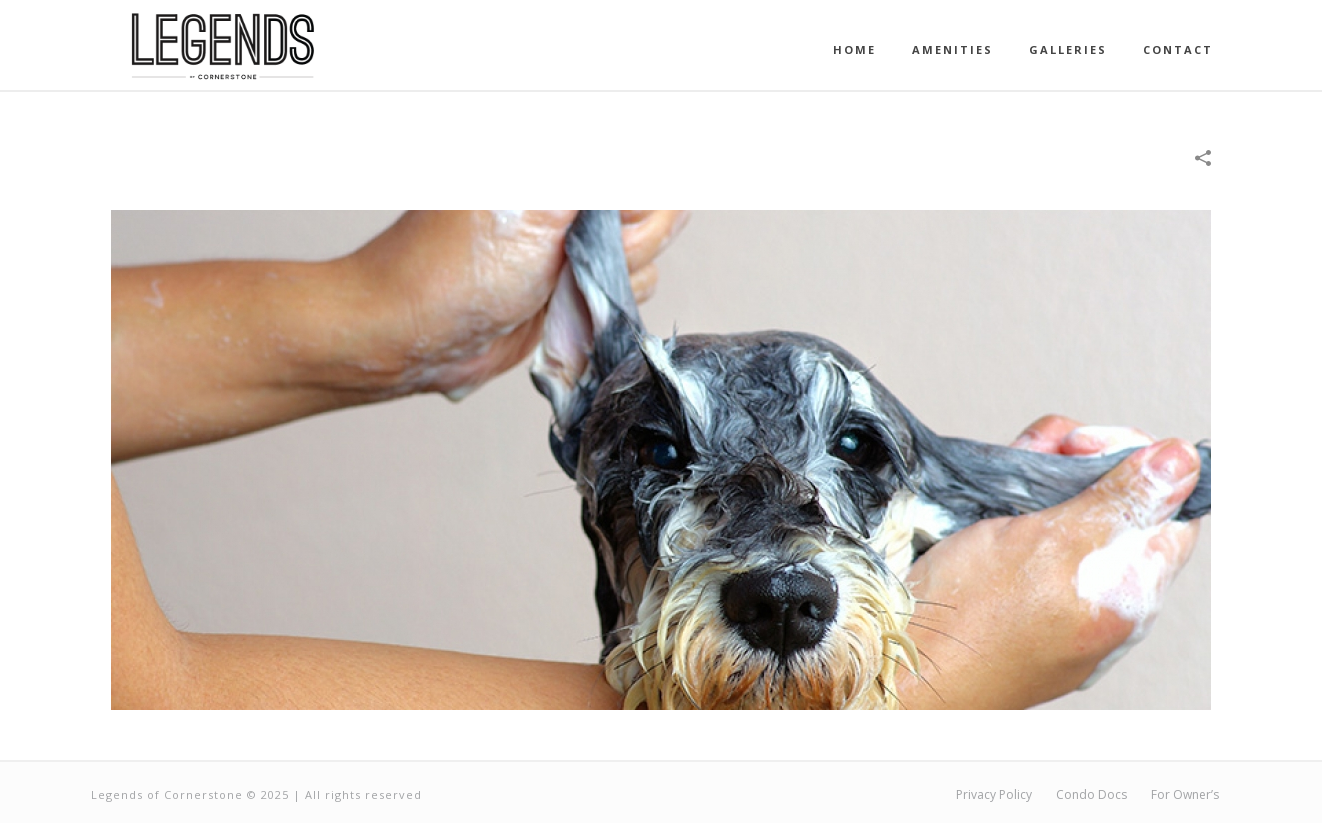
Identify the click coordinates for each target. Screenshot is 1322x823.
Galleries (1068, 49)
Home (854, 49)
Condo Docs (1091, 795)
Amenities (952, 49)
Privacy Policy (994, 795)
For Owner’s (1185, 795)
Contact (1178, 49)
